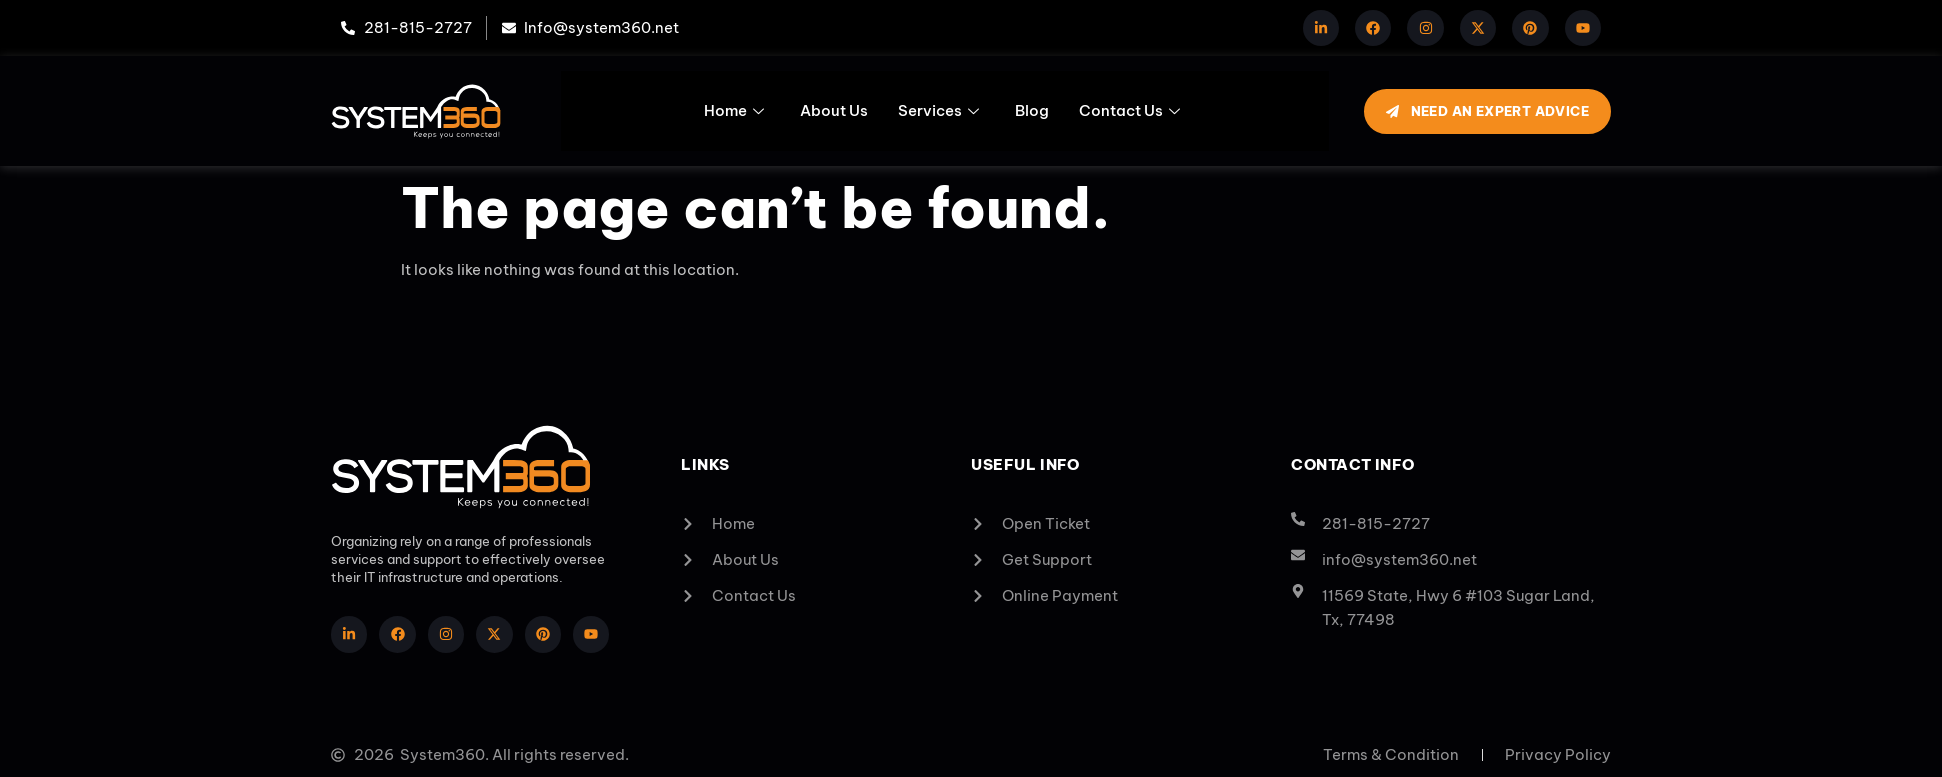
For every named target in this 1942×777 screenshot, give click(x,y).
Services (938, 110)
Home (734, 110)
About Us (834, 110)
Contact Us (1129, 110)
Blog (1032, 110)
